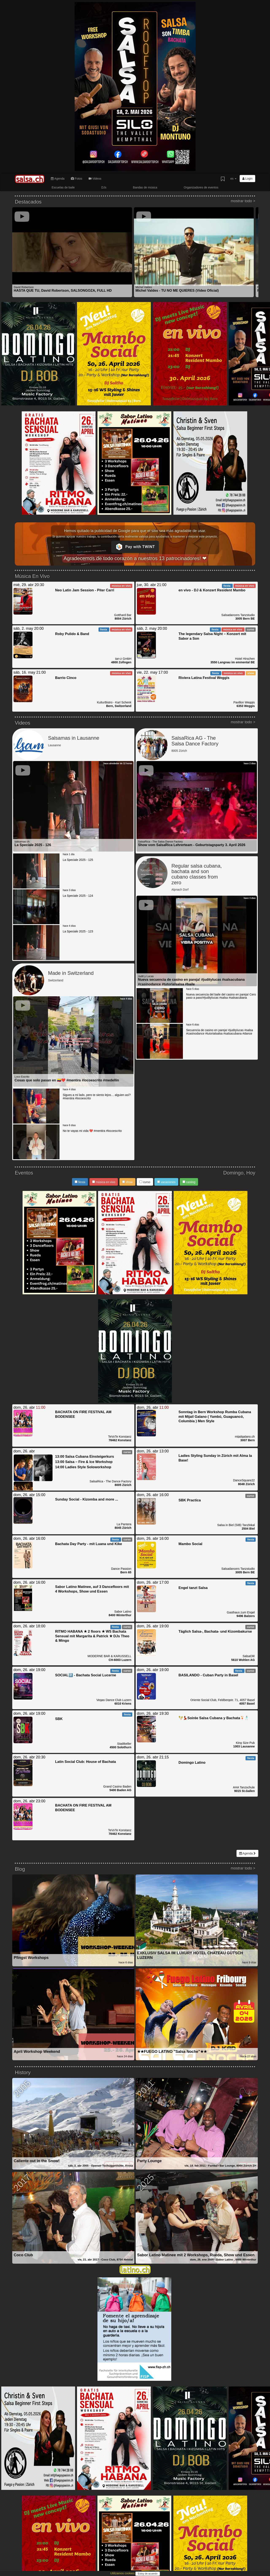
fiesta (80, 1182)
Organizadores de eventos (201, 187)
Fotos (76, 178)
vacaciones (166, 1182)
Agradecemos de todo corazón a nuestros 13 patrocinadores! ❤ (135, 558)
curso (144, 1182)
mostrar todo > (243, 201)
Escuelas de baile (63, 187)
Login (247, 178)
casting (188, 1182)
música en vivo (103, 1182)
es (233, 178)
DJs (103, 187)
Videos (95, 178)
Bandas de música (145, 187)
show (127, 1182)
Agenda (57, 178)
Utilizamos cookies (122, 2573)
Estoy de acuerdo (147, 2573)
